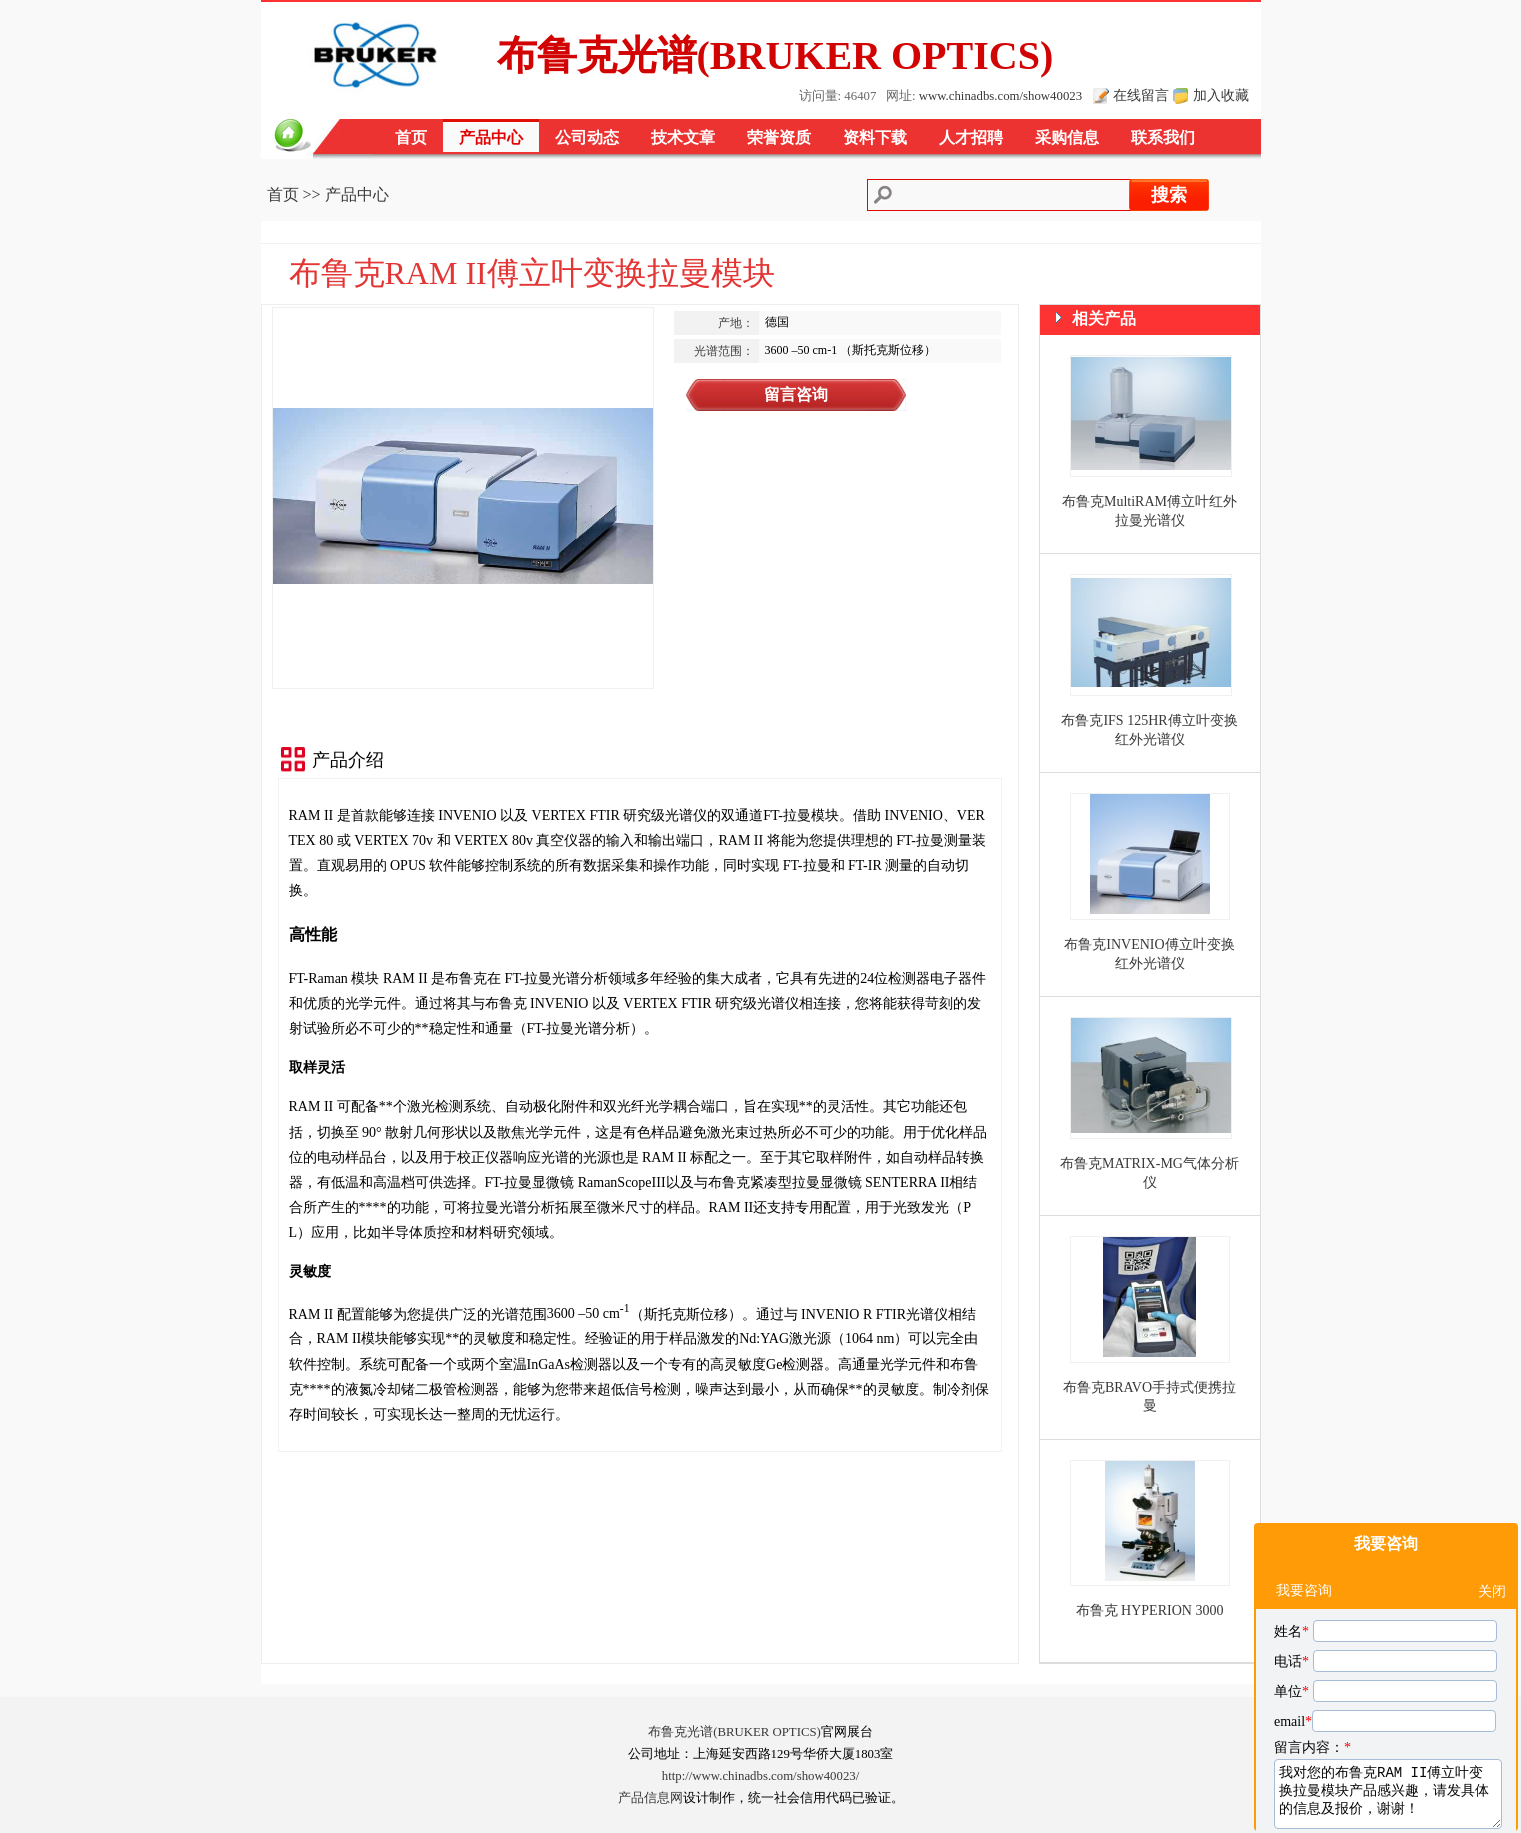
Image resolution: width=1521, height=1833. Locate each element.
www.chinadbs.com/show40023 (1000, 96)
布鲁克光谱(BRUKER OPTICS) (734, 1732)
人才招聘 (971, 137)
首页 (411, 137)
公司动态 (587, 137)
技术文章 (683, 137)
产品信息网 (650, 1798)
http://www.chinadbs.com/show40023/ (761, 1776)
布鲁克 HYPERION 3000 (1150, 1610)
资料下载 (875, 137)
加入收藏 (1221, 95)
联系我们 (1163, 137)
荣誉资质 (779, 137)
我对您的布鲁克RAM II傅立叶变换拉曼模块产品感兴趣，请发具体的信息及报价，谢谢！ (1388, 1690)
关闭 (1492, 1487)
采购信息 (1067, 137)
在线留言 (1141, 95)
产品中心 (491, 137)
